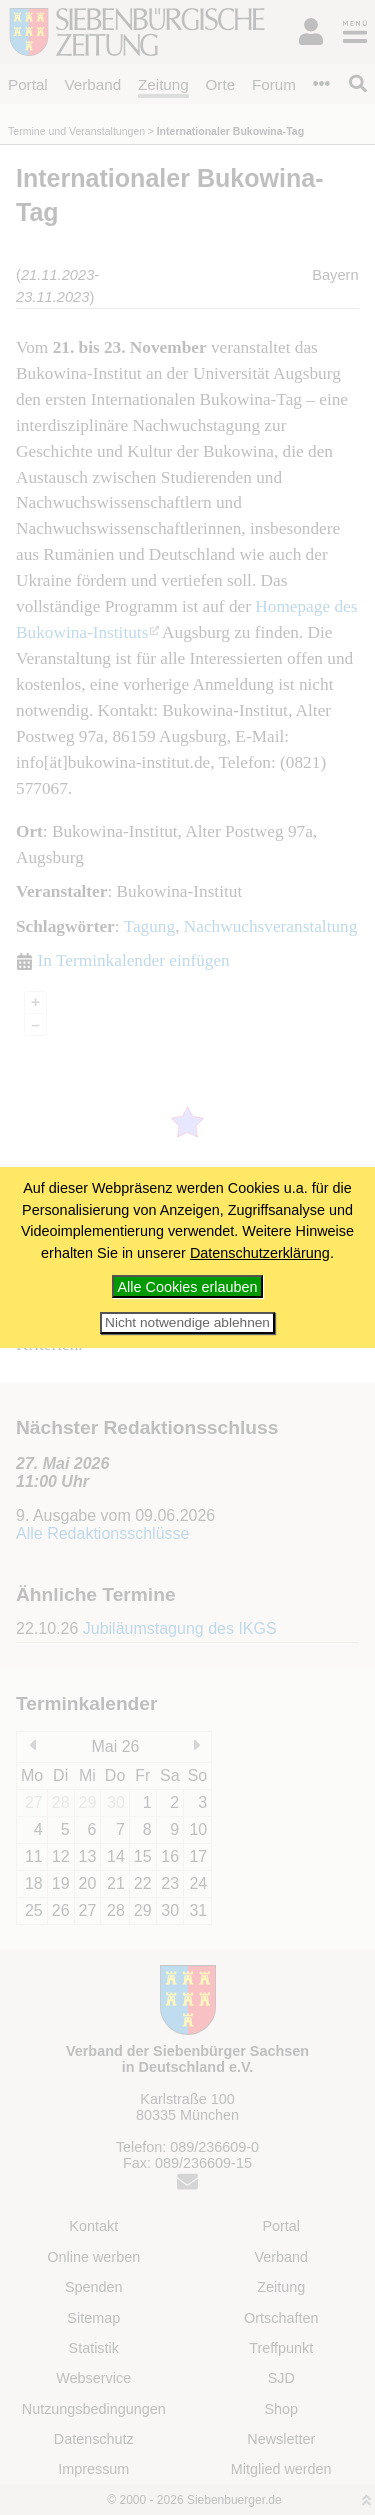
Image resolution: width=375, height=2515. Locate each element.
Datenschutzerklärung (260, 1253)
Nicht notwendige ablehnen (187, 1322)
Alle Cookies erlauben (188, 1287)
